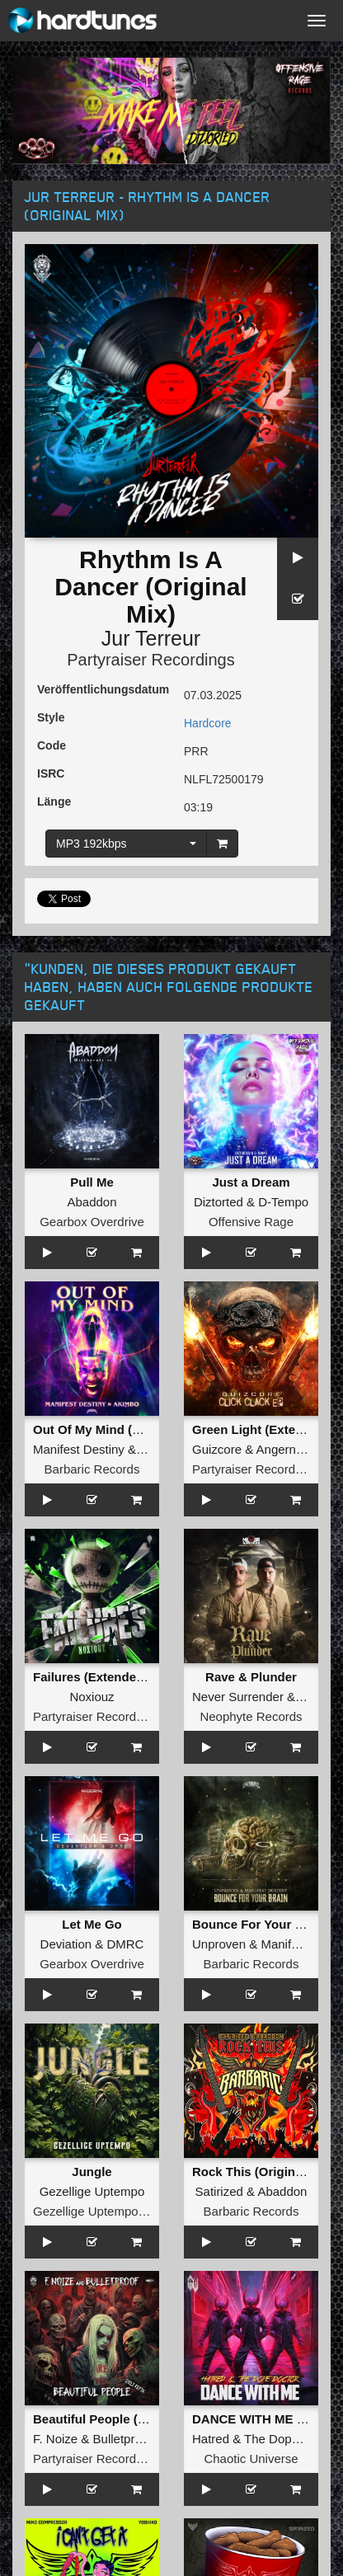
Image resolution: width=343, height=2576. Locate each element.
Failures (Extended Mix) (102, 1677)
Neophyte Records (251, 1716)
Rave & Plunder (251, 1677)
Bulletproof (123, 2439)
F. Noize (55, 2439)
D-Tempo (283, 1202)
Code (51, 745)
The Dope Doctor (291, 2439)
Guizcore (217, 1449)
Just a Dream (250, 1182)
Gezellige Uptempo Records (110, 2211)
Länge (54, 801)
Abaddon (91, 1202)
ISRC (50, 773)
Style (50, 717)
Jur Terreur (150, 638)
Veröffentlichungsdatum (103, 689)
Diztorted (218, 1202)
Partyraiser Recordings (150, 660)
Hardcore (208, 723)
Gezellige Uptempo (92, 2191)
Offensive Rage (251, 1222)
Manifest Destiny (79, 1449)
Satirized (219, 2191)
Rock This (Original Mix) (263, 2172)
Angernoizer (289, 1449)
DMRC (124, 1944)
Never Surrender (238, 1697)
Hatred (210, 2439)
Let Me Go (92, 1924)
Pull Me (92, 1182)
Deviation (66, 1944)
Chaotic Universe (251, 2458)
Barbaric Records (92, 1469)
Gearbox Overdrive (92, 1222)
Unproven (219, 1944)
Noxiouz (91, 1697)
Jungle (91, 2172)
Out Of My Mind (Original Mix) (120, 1429)
